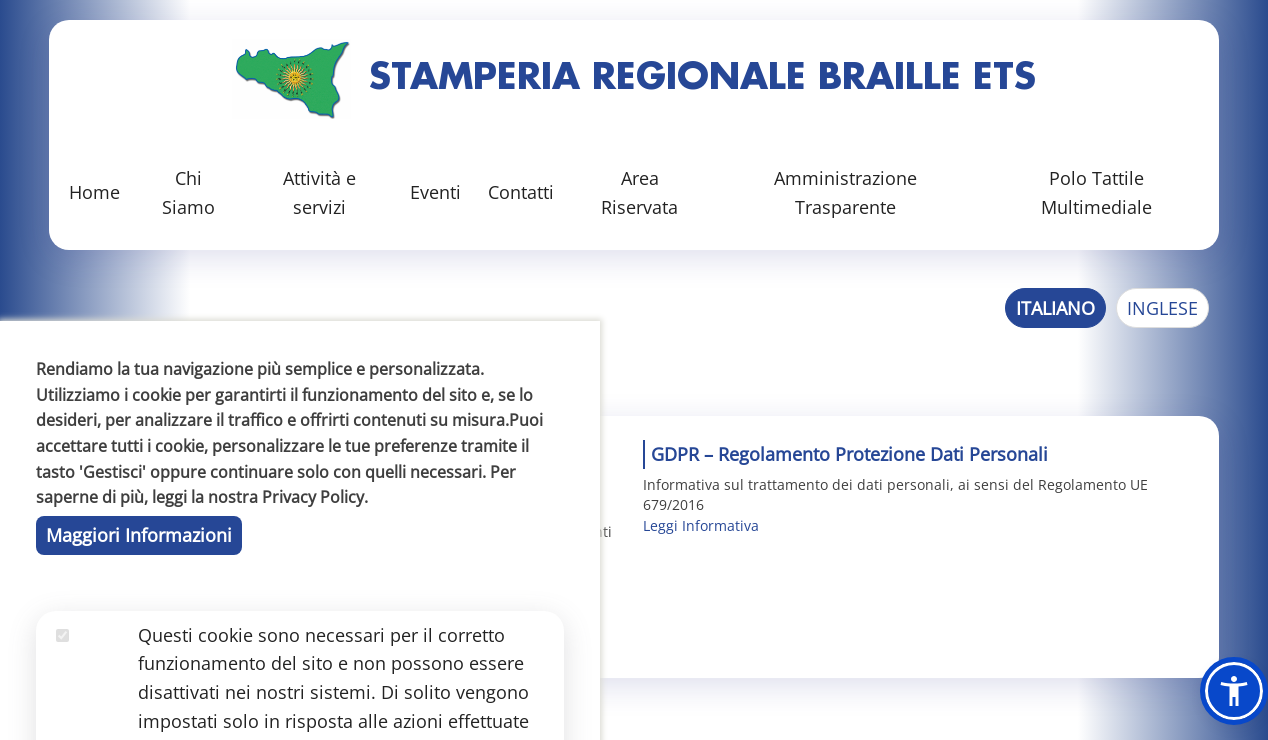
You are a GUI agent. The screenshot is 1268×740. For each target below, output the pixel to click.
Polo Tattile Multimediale (1096, 192)
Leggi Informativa (701, 525)
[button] (1234, 691)
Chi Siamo (188, 192)
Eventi (435, 192)
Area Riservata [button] (639, 192)
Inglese (1162, 308)
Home (94, 192)
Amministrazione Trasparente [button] (845, 192)
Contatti (521, 192)
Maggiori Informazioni (139, 655)
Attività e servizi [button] (319, 192)
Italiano (1055, 308)
